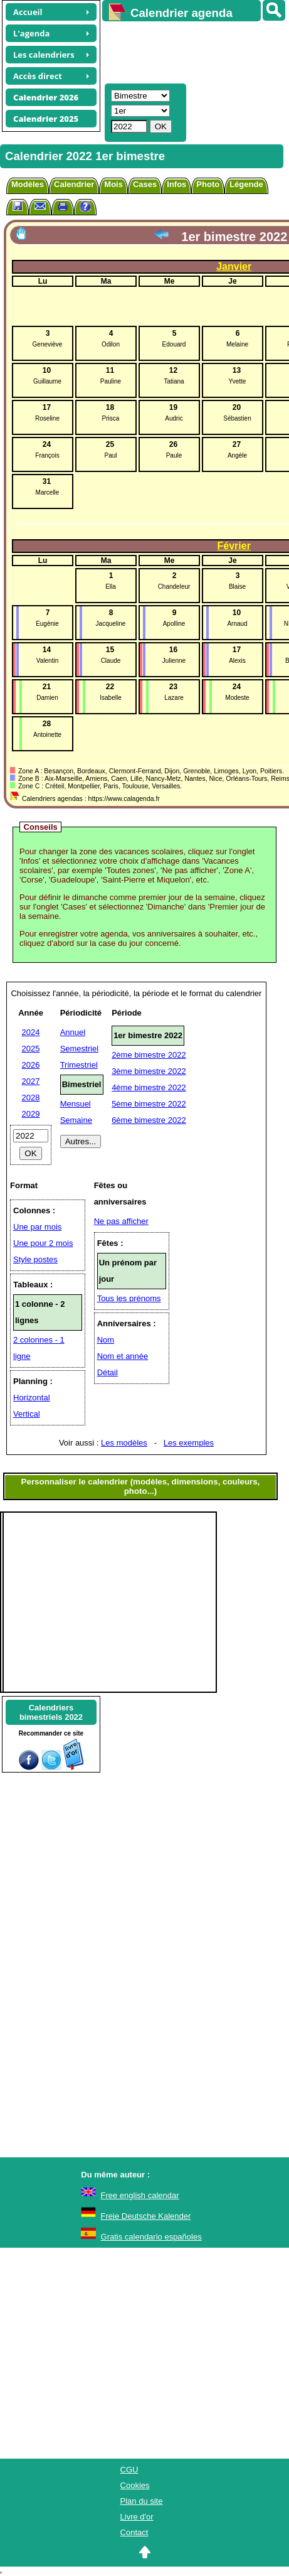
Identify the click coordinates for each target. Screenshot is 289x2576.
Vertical (26, 1414)
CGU (129, 2469)
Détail (107, 1372)
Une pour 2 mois (43, 1243)
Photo (207, 184)
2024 (31, 1032)
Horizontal (31, 1397)
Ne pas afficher (121, 1221)
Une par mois (37, 1227)
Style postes (35, 1259)
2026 (31, 1065)
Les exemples (189, 1442)
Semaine (76, 1120)
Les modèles (124, 1442)
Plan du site (141, 2501)
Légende (246, 184)
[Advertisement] (189, 51)
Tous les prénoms (129, 1298)
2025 (31, 1048)
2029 (31, 1114)
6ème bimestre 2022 (149, 1120)
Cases (145, 184)
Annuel (72, 1032)
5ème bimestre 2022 (149, 1103)
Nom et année (123, 1356)
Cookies (135, 2485)
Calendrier (74, 184)
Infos (176, 184)
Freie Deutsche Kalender (146, 2216)
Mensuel (75, 1103)
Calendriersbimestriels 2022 (51, 1712)
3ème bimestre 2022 (149, 1071)
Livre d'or (137, 2516)
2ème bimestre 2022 (149, 1055)
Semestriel (79, 1048)
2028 (31, 1097)
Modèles (27, 184)
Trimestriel (79, 1065)
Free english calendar (140, 2195)
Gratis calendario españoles (151, 2236)
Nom (105, 1339)
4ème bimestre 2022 (149, 1087)
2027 (31, 1081)
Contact (134, 2532)
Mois (113, 184)
